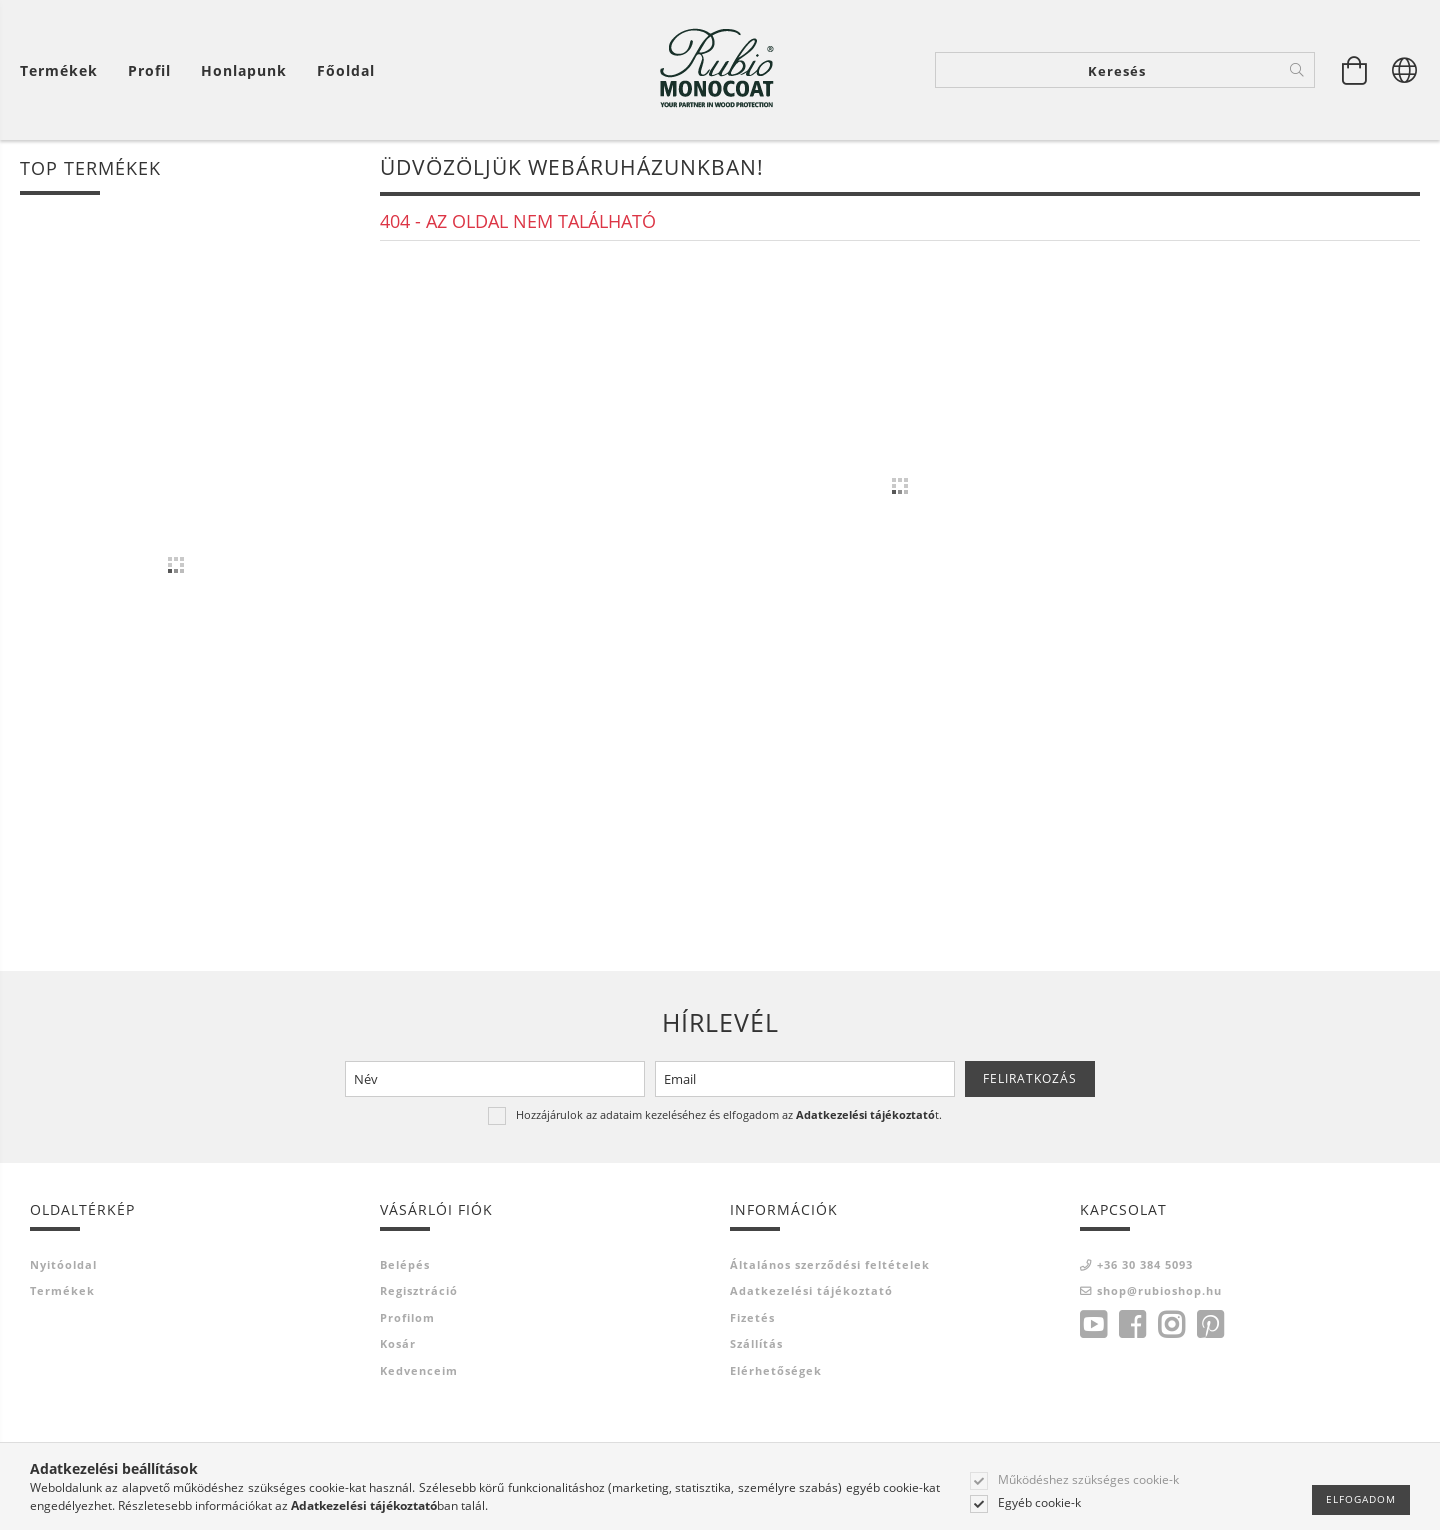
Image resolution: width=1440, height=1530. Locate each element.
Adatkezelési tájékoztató (811, 1290)
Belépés (405, 1264)
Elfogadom (1361, 1499)
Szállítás (756, 1343)
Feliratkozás (1030, 1078)
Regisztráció (419, 1290)
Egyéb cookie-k (1039, 1503)
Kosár (398, 1343)
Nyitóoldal (63, 1264)
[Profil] (149, 70)
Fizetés (752, 1317)
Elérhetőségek (776, 1370)
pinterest (1210, 1325)
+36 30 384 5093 (1145, 1264)
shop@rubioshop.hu (1159, 1290)
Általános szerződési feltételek (830, 1264)
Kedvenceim (419, 1370)
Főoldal (346, 70)
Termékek (62, 1290)
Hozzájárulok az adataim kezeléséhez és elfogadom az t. (729, 1114)
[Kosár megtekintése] (1355, 70)
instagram (1171, 1325)
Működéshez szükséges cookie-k (1088, 1480)
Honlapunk (244, 70)
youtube (1093, 1325)
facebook (1132, 1325)
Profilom (407, 1317)
